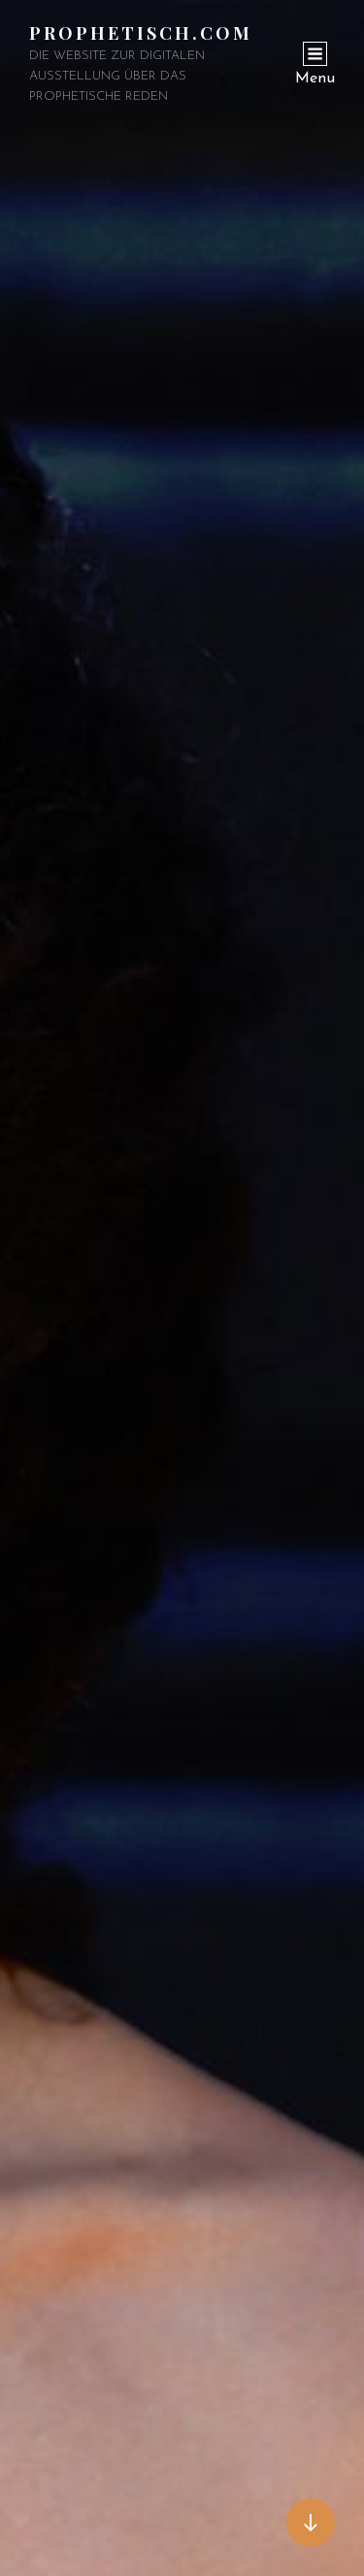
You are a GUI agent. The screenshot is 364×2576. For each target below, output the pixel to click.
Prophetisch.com (140, 33)
